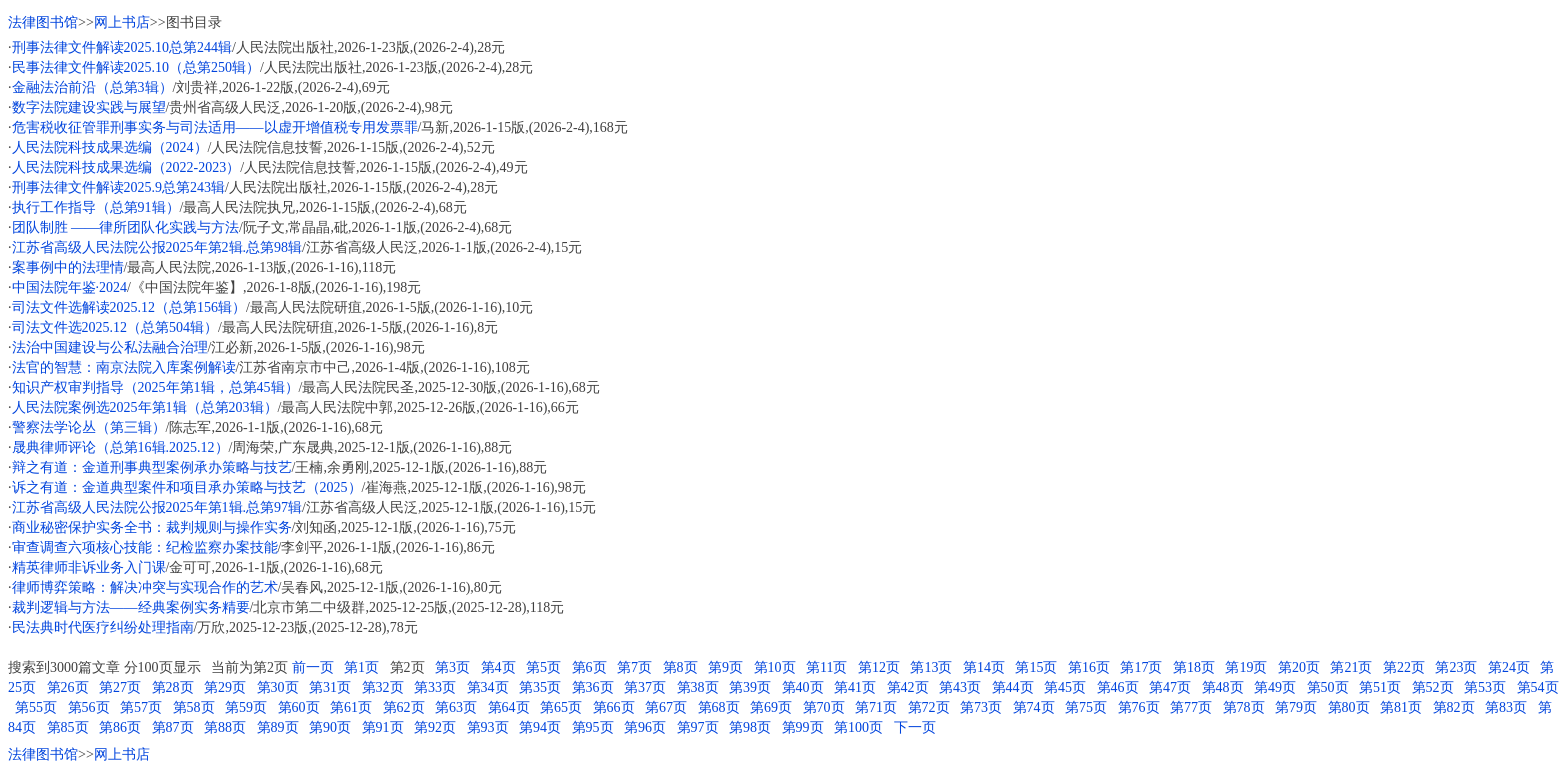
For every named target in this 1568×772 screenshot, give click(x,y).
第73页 (981, 707)
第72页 (929, 707)
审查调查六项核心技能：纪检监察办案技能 (145, 547)
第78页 (1244, 707)
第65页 (561, 707)
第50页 (1328, 687)
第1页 (361, 667)
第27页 (120, 687)
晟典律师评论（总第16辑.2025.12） (120, 447)
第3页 (452, 667)
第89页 (278, 727)
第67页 (666, 707)
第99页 (803, 727)
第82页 (1454, 707)
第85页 (68, 727)
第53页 (1485, 687)
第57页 (141, 707)
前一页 (313, 667)
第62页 (404, 707)
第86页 (120, 727)
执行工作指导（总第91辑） (96, 207)
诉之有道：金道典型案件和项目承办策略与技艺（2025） (187, 487)
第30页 (278, 687)
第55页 (36, 707)
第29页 (225, 687)
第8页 (680, 667)
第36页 (593, 687)
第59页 (246, 707)
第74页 (1034, 707)
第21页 (1351, 667)
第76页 (1139, 707)
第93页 (488, 727)
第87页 (173, 727)
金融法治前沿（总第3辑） (92, 87)
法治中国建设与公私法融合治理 (110, 347)
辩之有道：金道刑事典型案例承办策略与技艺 (152, 467)
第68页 (719, 707)
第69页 (771, 707)
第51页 (1380, 687)
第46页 (1118, 687)
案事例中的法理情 (68, 267)
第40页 (803, 687)
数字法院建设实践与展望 (89, 107)
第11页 (826, 667)
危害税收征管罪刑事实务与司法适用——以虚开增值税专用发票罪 (215, 127)
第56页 (89, 707)
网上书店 (122, 22)
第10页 (775, 667)
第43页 (960, 687)
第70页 (824, 707)
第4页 (498, 667)
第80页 (1349, 707)
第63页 (456, 707)
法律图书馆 (43, 22)
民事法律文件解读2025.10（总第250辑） (136, 67)
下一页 (915, 727)
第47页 (1170, 687)
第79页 (1296, 707)
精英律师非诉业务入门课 (89, 567)
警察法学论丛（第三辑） (89, 427)
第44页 (1013, 687)
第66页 (614, 707)
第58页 (194, 707)
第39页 (750, 687)
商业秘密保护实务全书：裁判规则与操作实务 (152, 527)
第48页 (1223, 687)
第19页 (1246, 667)
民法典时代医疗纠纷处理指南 (103, 627)
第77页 (1191, 707)
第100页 (858, 727)
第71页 (876, 707)
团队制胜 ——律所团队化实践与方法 (126, 227)
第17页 (1141, 667)
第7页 (634, 667)
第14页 (984, 667)
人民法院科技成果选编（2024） (110, 147)
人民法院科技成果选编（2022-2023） (126, 167)
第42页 (908, 687)
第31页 (330, 687)
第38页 (698, 687)
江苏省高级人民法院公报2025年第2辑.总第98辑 (157, 247)
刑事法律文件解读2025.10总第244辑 (122, 47)
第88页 (225, 727)
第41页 (855, 687)
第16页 (1089, 667)
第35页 (540, 687)
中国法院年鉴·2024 (70, 287)
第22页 (1404, 667)
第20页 (1299, 667)
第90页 (330, 727)
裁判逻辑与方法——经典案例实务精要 (131, 607)
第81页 (1401, 707)
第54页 (1538, 687)
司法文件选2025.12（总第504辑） (115, 327)
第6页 (589, 667)
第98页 (750, 727)
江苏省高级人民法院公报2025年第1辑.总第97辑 (157, 507)
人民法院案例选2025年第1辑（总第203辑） (145, 407)
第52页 (1433, 687)
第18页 (1194, 667)
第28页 (173, 687)
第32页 (383, 687)
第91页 (383, 727)
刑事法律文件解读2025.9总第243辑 (119, 187)
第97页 (698, 727)
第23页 (1456, 667)
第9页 (725, 667)
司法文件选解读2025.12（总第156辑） (129, 307)
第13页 (931, 667)
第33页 (435, 687)
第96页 (645, 727)
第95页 (593, 727)
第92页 (435, 727)
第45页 (1065, 687)
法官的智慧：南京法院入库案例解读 (124, 367)
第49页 (1275, 687)
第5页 (543, 667)
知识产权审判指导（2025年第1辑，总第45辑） (155, 387)
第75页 (1086, 707)
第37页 (645, 687)
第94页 (540, 727)
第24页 (1509, 667)
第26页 (68, 687)
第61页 (351, 707)
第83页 (1506, 707)
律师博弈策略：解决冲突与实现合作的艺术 (145, 587)
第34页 (488, 687)
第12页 (879, 667)
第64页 (509, 707)
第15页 (1036, 667)
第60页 (299, 707)
